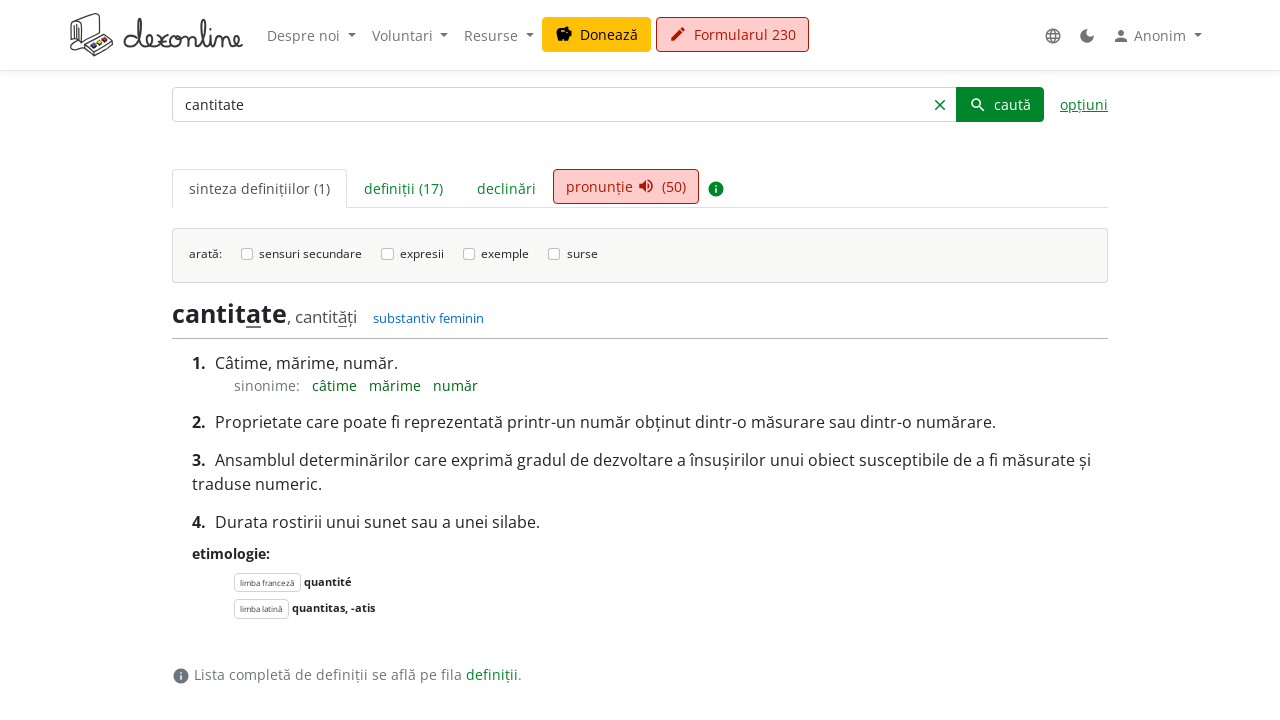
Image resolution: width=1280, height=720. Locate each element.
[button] (1053, 35)
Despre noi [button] (305, 35)
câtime (336, 385)
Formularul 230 (732, 34)
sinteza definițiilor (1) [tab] (259, 188)
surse (582, 253)
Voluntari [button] (404, 35)
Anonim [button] (1151, 36)
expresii (422, 253)
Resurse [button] (493, 35)
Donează (596, 34)
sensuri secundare (310, 253)
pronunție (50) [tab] (626, 186)
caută (1000, 104)
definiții (492, 674)
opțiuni (1084, 104)
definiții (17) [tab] (403, 188)
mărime (397, 385)
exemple (505, 253)
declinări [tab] (506, 188)
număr (455, 385)
